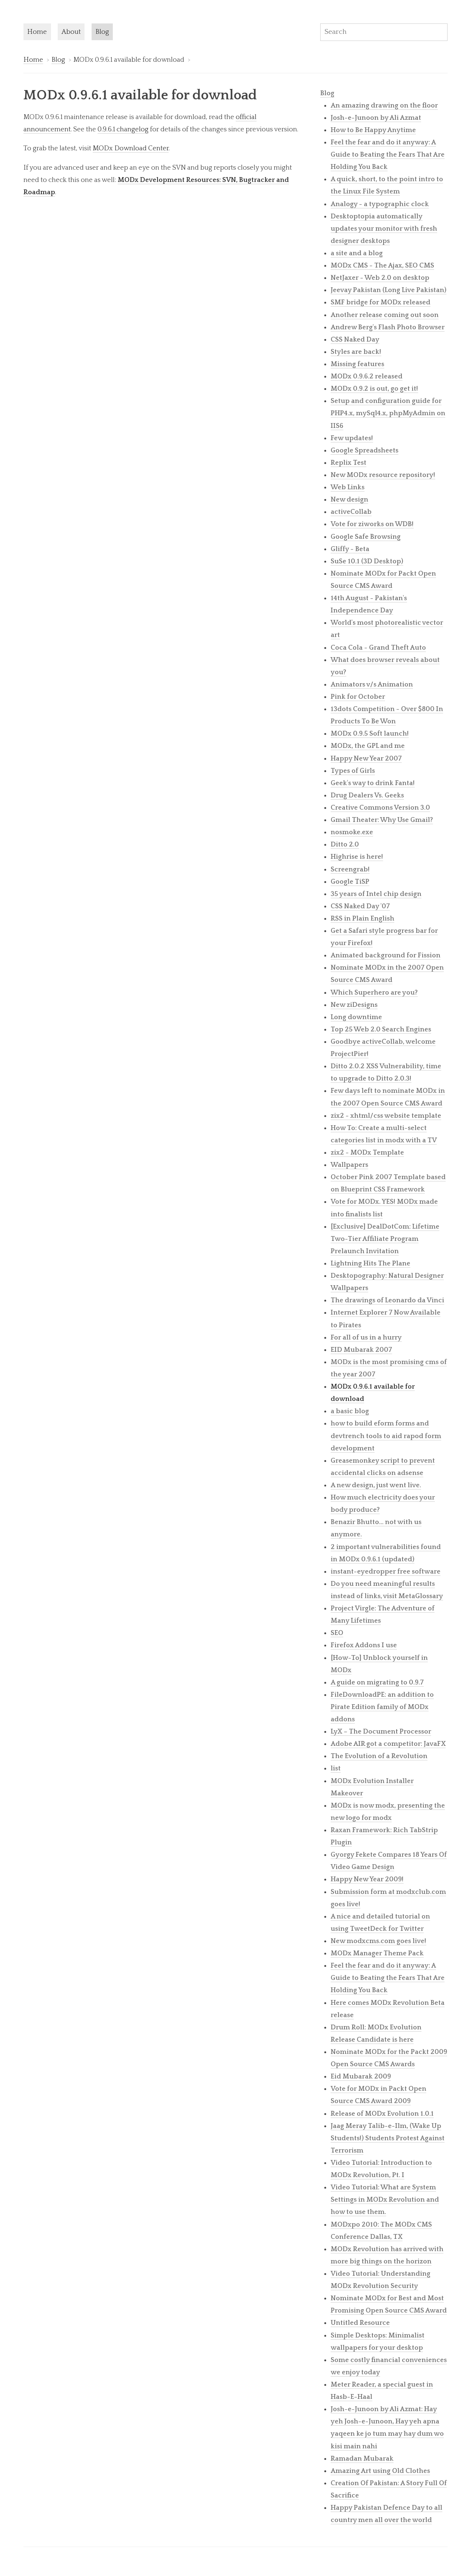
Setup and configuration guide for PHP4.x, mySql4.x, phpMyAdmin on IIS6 (388, 413)
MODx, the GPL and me (368, 746)
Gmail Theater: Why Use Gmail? (382, 820)
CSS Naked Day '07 (360, 906)
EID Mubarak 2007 (361, 1350)
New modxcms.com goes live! (378, 1941)
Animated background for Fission (385, 955)
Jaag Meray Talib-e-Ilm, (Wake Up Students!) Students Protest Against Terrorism (388, 2138)
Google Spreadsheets (364, 450)
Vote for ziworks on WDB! (372, 524)
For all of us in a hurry (366, 1337)
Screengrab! (350, 869)
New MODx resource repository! (383, 475)
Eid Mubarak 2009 (361, 2076)
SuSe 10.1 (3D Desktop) (367, 561)
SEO (337, 1633)
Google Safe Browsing (366, 537)
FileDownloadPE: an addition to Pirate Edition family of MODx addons (382, 1707)
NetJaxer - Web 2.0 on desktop (380, 278)
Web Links (348, 487)
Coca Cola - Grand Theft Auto (378, 648)
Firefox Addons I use (364, 1645)
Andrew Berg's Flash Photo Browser (388, 327)
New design (349, 499)
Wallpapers (349, 1165)
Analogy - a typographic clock (380, 204)
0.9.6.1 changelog (123, 129)
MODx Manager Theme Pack (377, 1953)
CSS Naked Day (355, 339)
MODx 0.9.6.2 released (366, 376)
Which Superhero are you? (374, 992)
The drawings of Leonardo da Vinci (387, 1300)
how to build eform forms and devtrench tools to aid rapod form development (386, 1436)
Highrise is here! (357, 857)
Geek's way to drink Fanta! (373, 783)
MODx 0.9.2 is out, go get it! (374, 389)
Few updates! (352, 438)
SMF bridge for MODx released (380, 302)
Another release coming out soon (385, 315)
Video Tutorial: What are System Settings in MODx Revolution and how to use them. (385, 2199)
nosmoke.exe (352, 832)
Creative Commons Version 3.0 (380, 808)
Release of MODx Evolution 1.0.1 (382, 2114)
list (336, 1768)
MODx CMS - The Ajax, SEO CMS (382, 265)
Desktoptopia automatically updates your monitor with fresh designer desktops (384, 228)
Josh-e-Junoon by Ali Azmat (376, 118)
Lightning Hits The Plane (370, 1263)
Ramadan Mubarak (362, 2459)
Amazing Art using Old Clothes (380, 2471)
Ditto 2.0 (345, 844)
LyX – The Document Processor (381, 1731)
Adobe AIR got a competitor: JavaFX (388, 1744)
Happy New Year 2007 (366, 758)
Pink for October (358, 697)
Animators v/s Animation (372, 684)
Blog (102, 32)
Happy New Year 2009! (367, 1879)
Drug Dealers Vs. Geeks (367, 795)
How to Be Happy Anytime (373, 130)
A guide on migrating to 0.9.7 (377, 1682)
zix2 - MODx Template (367, 1152)
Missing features (357, 364)
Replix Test (348, 463)
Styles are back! (356, 352)
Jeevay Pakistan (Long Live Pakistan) (388, 290)
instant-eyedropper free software (385, 1571)
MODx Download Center (131, 148)
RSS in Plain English (362, 918)
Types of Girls (353, 771)
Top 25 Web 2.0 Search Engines (381, 1029)
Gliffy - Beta (350, 549)
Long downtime (356, 1017)
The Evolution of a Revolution (379, 1756)
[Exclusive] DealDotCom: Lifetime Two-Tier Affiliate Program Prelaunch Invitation (385, 1239)
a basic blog (350, 1411)
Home (37, 32)
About (71, 32)
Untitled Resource (360, 2323)
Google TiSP (350, 882)
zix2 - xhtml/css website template (386, 1116)
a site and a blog (357, 253)
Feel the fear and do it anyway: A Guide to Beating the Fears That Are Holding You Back (388, 154)
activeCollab (351, 512)
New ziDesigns (354, 1005)
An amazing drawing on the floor (384, 105)
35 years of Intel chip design (376, 894)
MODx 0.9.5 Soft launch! (370, 733)
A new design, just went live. (376, 1485)
